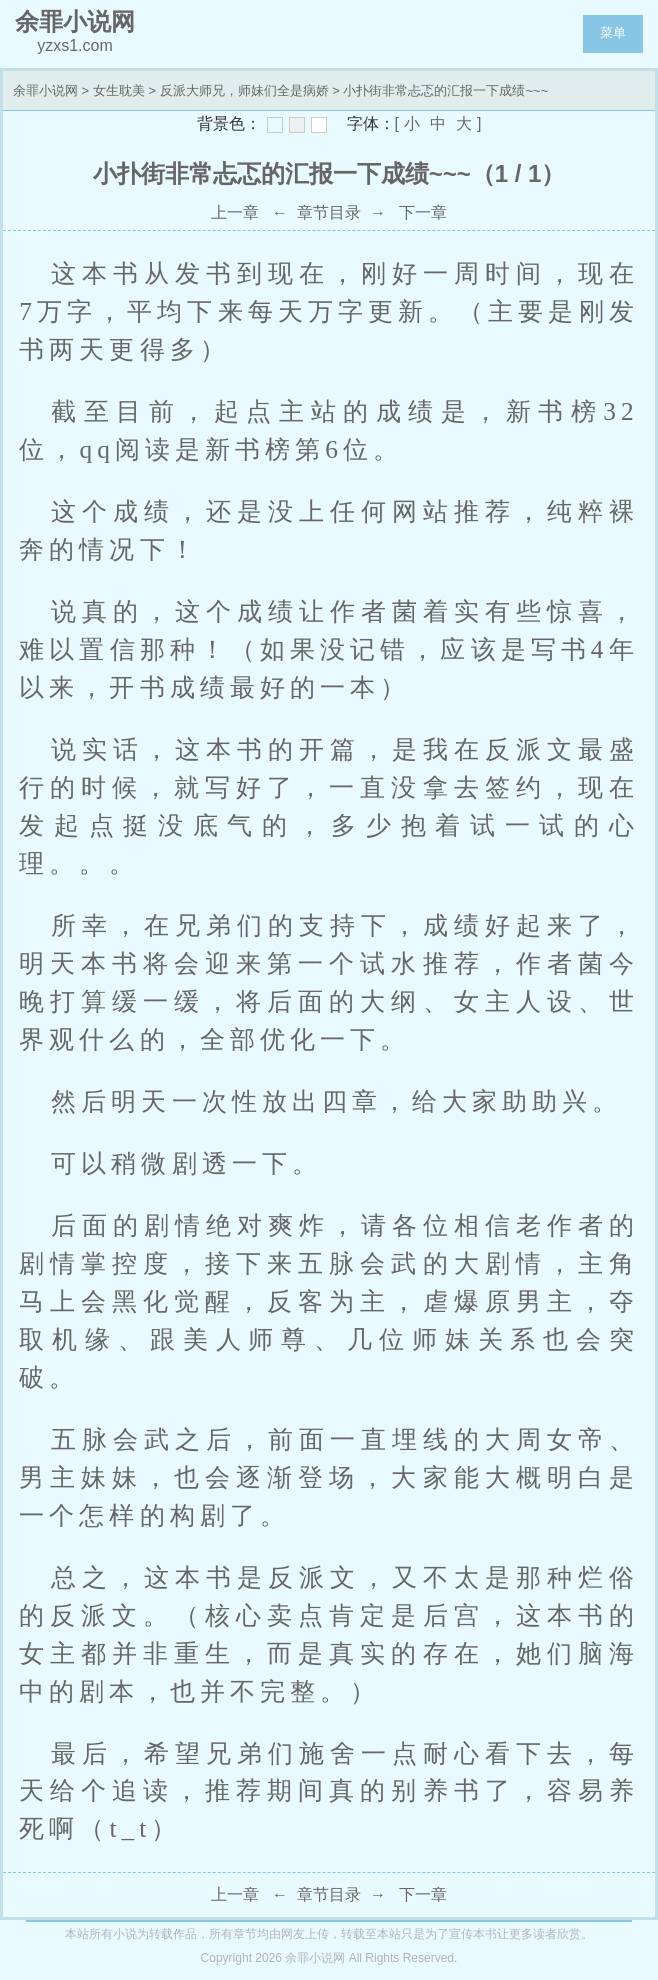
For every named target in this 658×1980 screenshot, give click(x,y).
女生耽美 (119, 90)
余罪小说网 (45, 90)
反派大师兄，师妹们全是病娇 (244, 90)
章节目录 (329, 212)
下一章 (423, 212)
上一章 (235, 212)
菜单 (613, 32)
